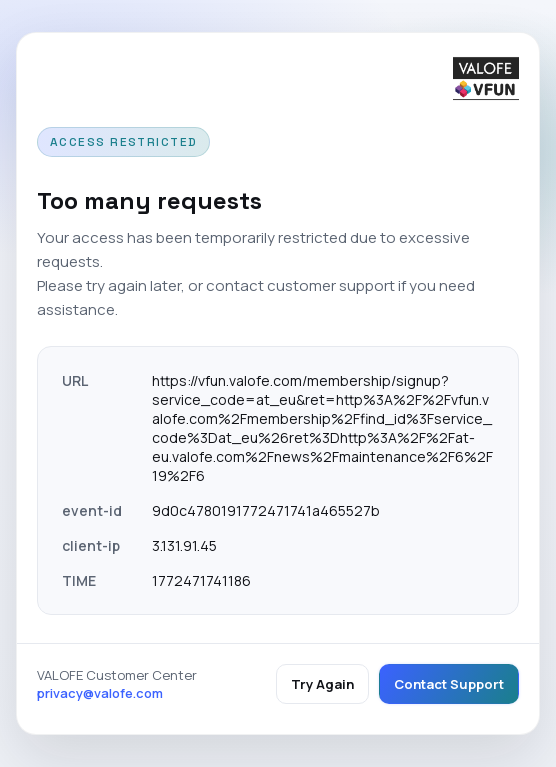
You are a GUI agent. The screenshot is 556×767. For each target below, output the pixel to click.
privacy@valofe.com (100, 693)
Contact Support (449, 684)
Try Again (322, 684)
